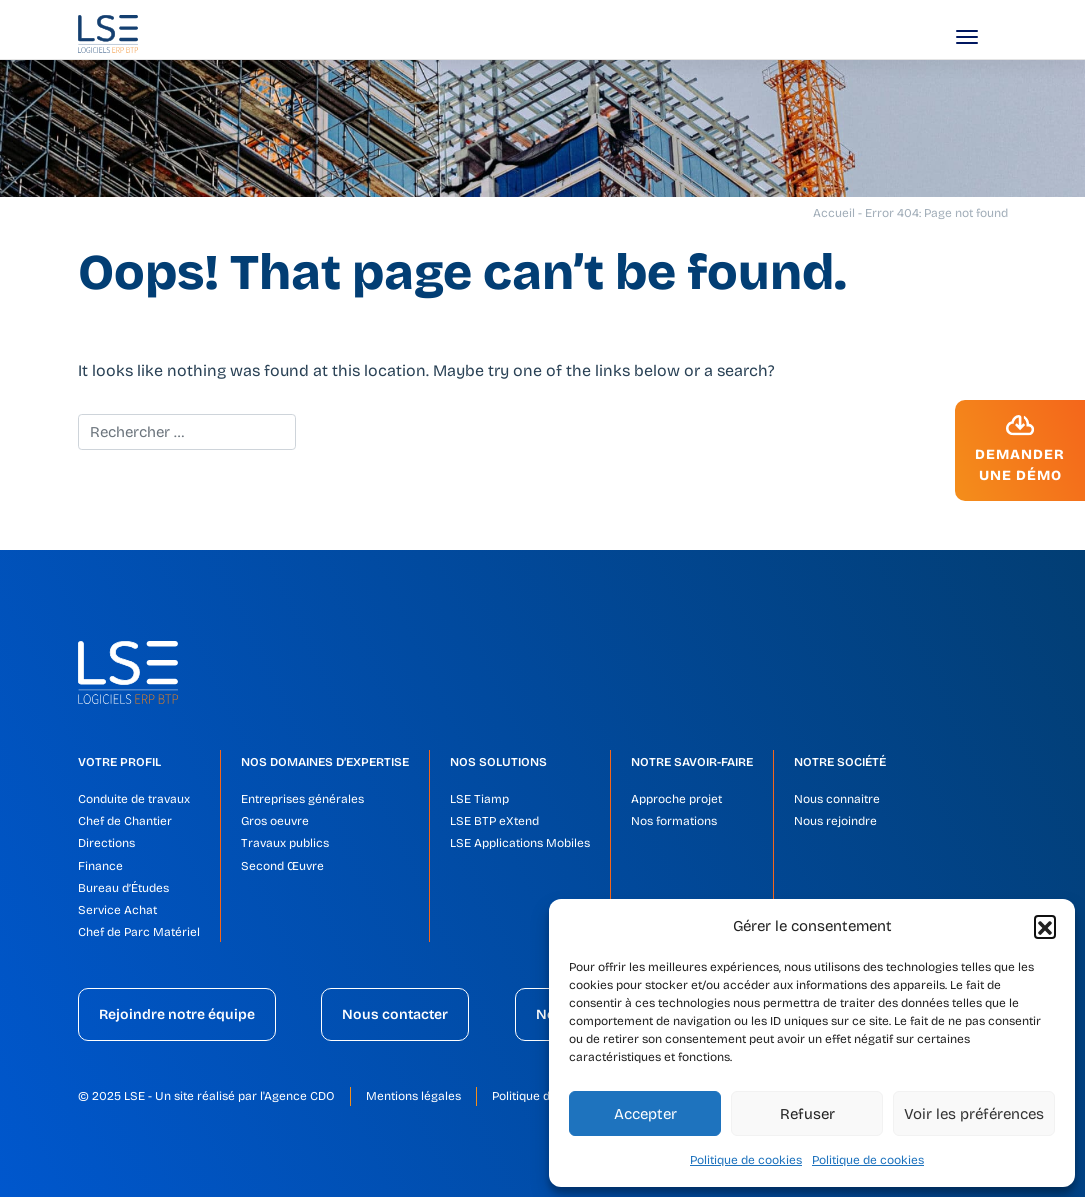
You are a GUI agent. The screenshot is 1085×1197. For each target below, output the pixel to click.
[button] (1045, 926)
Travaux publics (285, 843)
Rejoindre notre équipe (177, 1014)
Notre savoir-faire (692, 762)
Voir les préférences (974, 1114)
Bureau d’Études (123, 888)
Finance (100, 866)
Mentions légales (413, 1096)
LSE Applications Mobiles (520, 843)
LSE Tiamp (479, 799)
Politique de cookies (746, 1160)
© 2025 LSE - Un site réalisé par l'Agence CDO (206, 1096)
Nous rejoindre (835, 821)
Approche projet (676, 799)
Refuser (807, 1114)
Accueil (834, 213)
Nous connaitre (837, 799)
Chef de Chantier (125, 821)
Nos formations (674, 821)
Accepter (645, 1114)
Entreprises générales (302, 799)
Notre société (840, 762)
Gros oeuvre (275, 821)
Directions (106, 843)
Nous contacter (395, 1014)
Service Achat (117, 910)
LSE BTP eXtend (494, 821)
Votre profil (119, 762)
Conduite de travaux (134, 799)
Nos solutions (498, 762)
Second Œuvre (282, 866)
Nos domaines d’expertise (325, 762)
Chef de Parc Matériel (139, 932)
